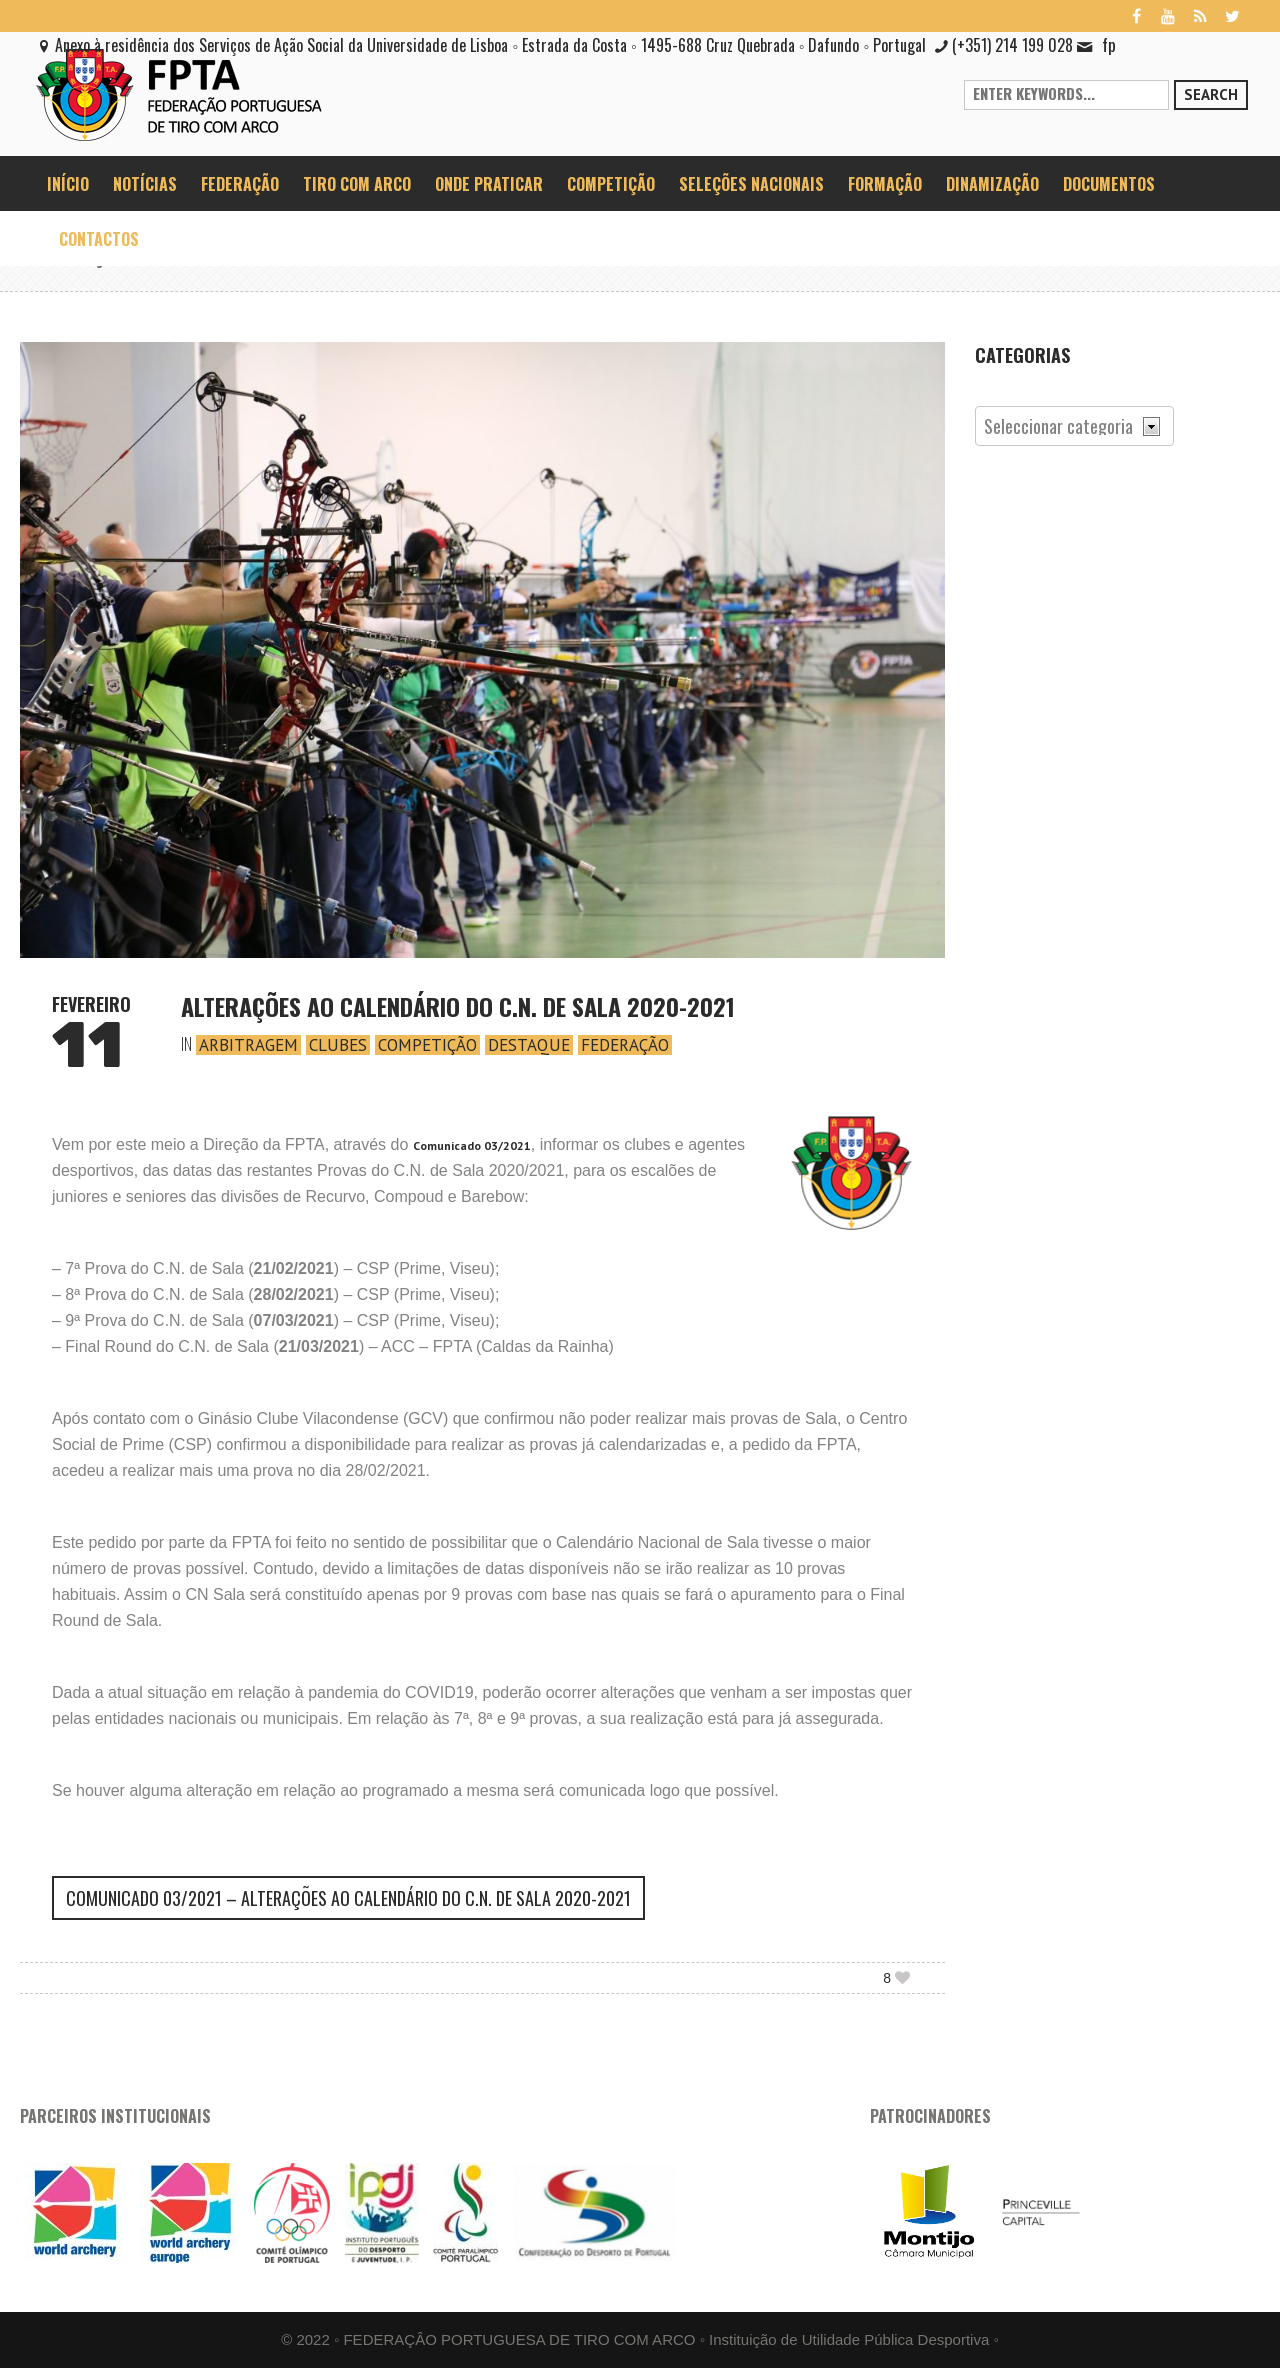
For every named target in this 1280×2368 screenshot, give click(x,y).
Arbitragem (248, 1045)
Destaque (529, 1045)
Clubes (338, 1045)
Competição (427, 1045)
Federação (625, 1045)
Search (1211, 94)
